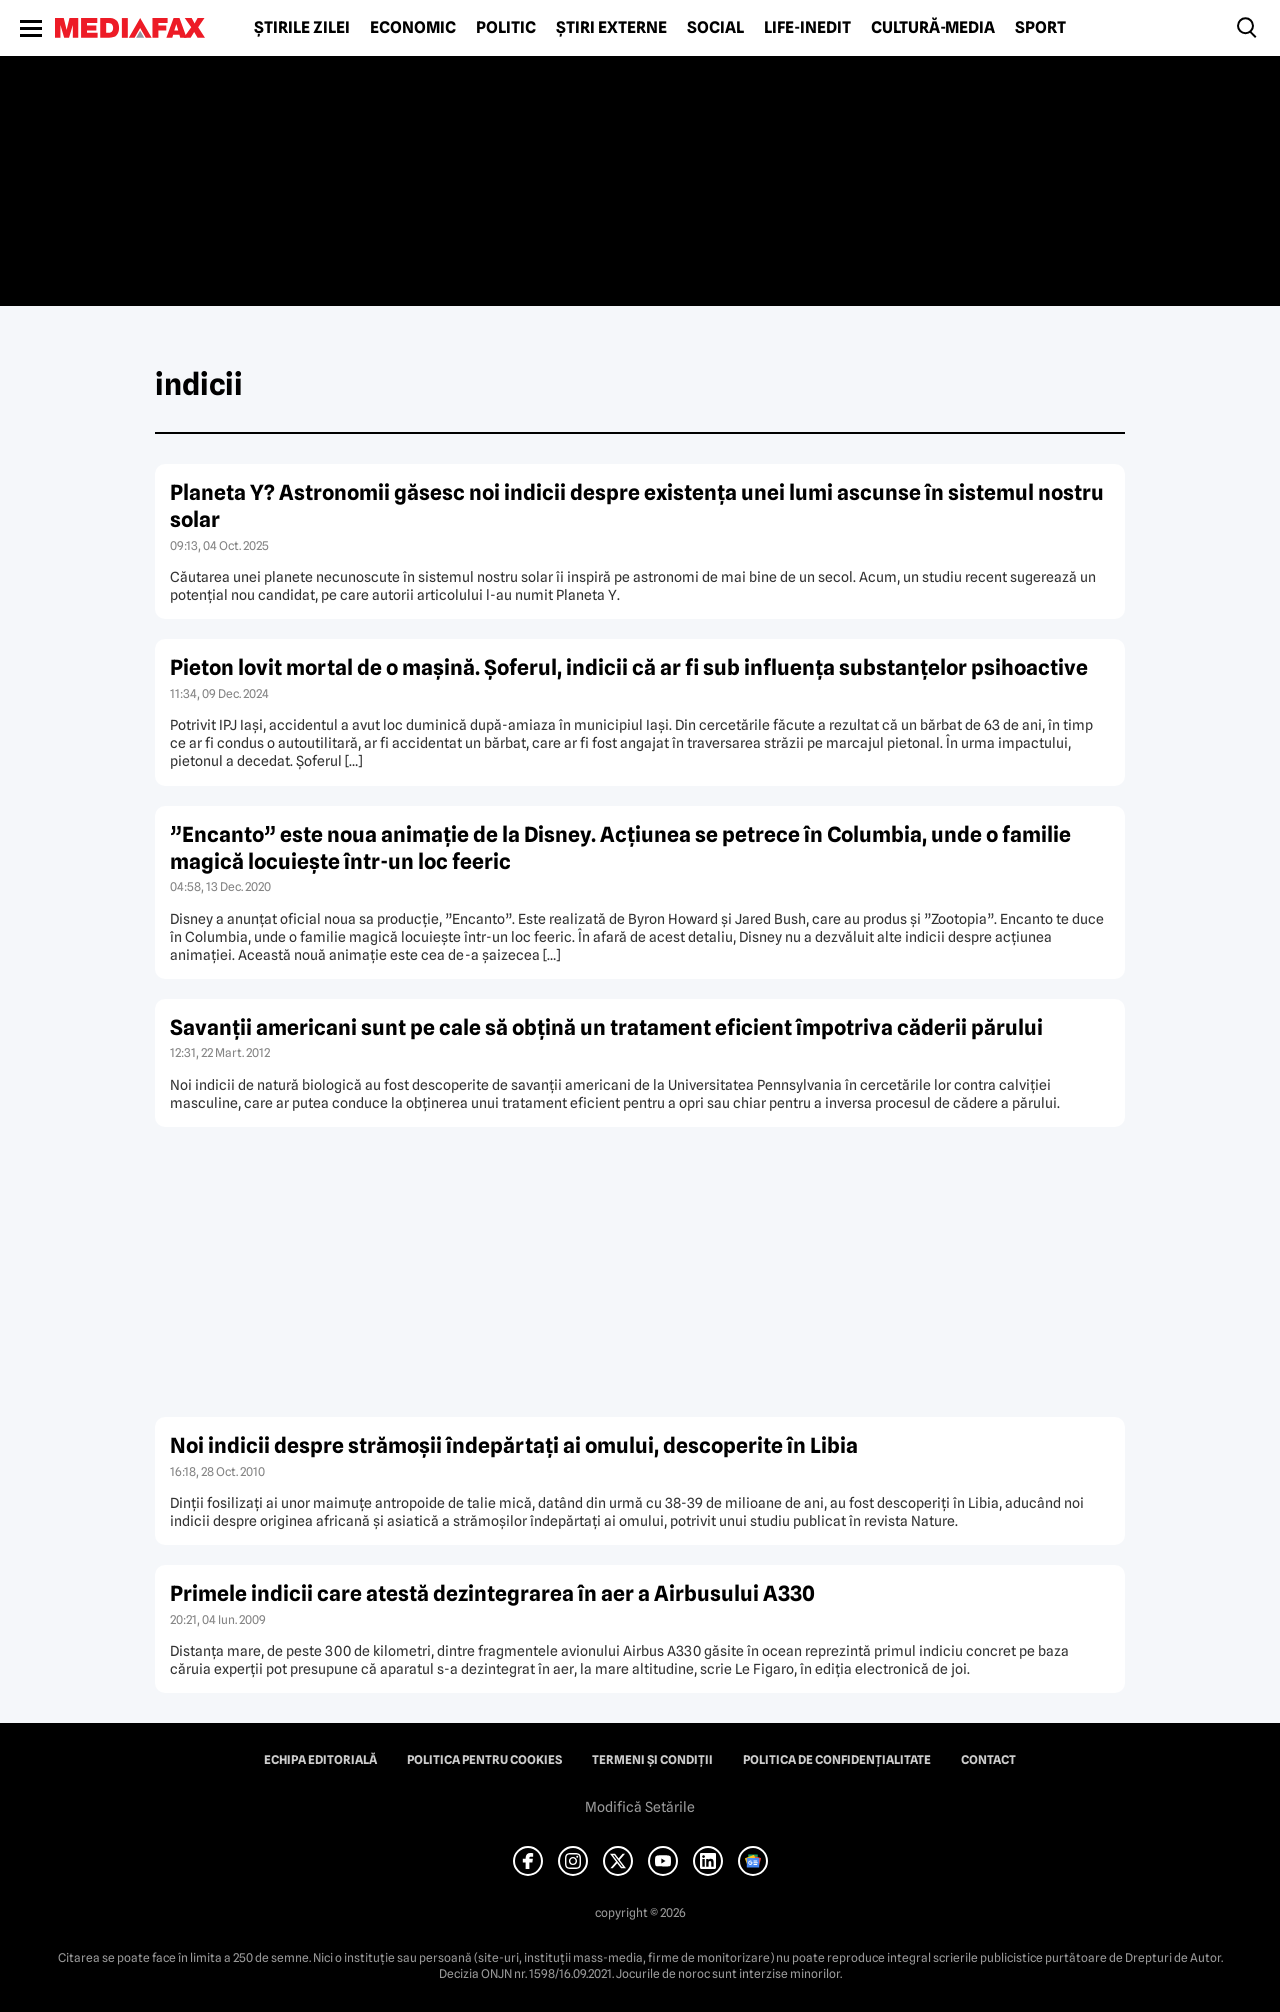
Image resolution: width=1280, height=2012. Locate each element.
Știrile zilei (302, 28)
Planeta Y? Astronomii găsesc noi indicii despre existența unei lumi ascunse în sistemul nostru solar (637, 506)
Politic (506, 28)
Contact (988, 1760)
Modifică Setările (640, 1807)
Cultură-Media (933, 28)
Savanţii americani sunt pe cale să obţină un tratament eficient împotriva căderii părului (606, 1027)
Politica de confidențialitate (837, 1760)
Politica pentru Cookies (484, 1760)
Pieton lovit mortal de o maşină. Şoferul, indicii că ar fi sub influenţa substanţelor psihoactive (629, 667)
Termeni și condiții (652, 1760)
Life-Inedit (807, 28)
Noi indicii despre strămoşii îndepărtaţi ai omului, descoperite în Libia (514, 1445)
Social (715, 28)
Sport (1040, 28)
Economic (413, 28)
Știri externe (611, 28)
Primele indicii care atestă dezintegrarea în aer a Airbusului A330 (492, 1593)
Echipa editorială (320, 1760)
